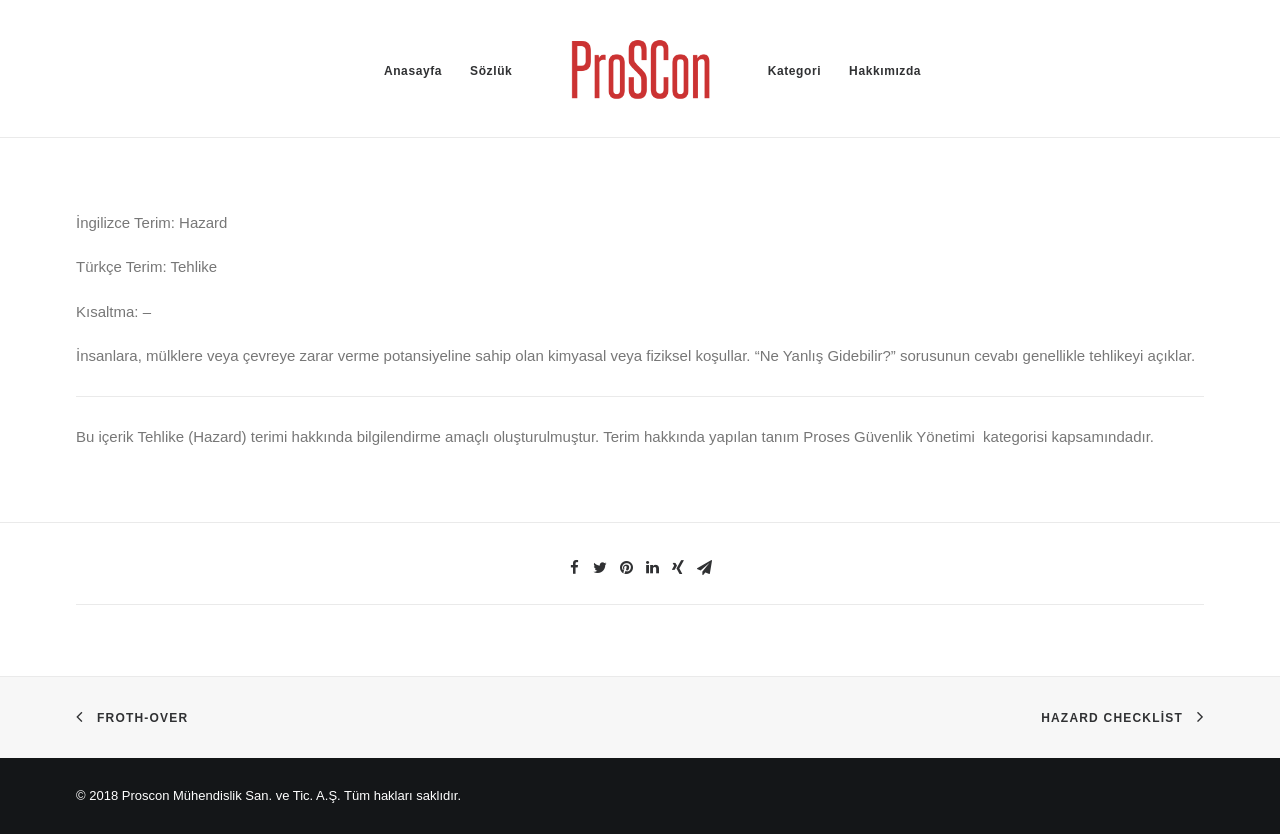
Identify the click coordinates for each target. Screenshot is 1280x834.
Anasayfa (413, 71)
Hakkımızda (885, 71)
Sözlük (491, 71)
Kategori (794, 71)
